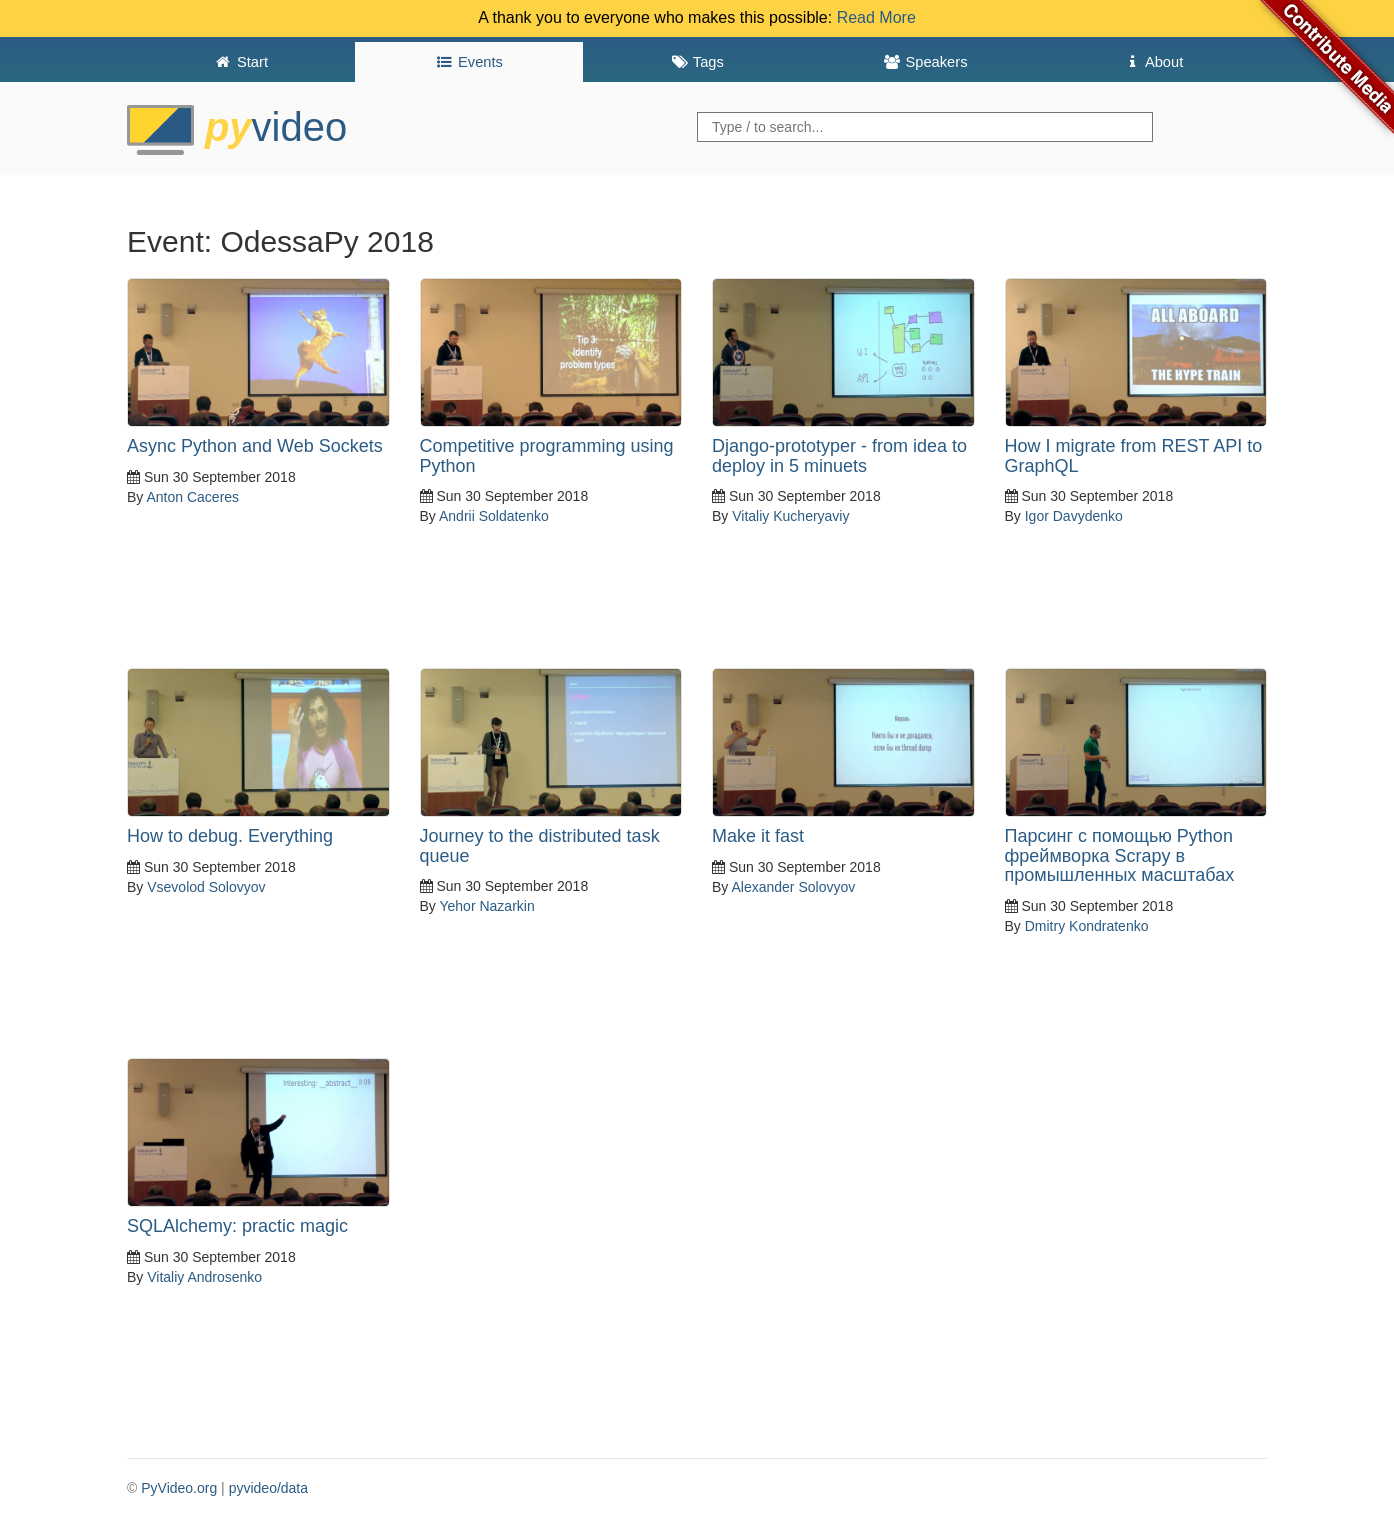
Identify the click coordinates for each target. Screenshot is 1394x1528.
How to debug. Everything (230, 836)
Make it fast (758, 836)
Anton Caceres (192, 497)
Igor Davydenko (1074, 516)
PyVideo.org (179, 1488)
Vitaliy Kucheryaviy (790, 516)
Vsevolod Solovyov (206, 887)
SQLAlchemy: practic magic (237, 1226)
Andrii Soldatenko (494, 516)
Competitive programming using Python (547, 456)
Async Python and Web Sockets (255, 446)
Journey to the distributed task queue (540, 846)
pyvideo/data (268, 1488)
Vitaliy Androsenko (204, 1277)
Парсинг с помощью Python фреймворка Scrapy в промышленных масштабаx (1120, 856)
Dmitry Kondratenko (1087, 926)
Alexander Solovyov (793, 887)
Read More (876, 17)
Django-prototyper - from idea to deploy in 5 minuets (839, 456)
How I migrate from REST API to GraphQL (1134, 456)
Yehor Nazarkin (486, 906)
